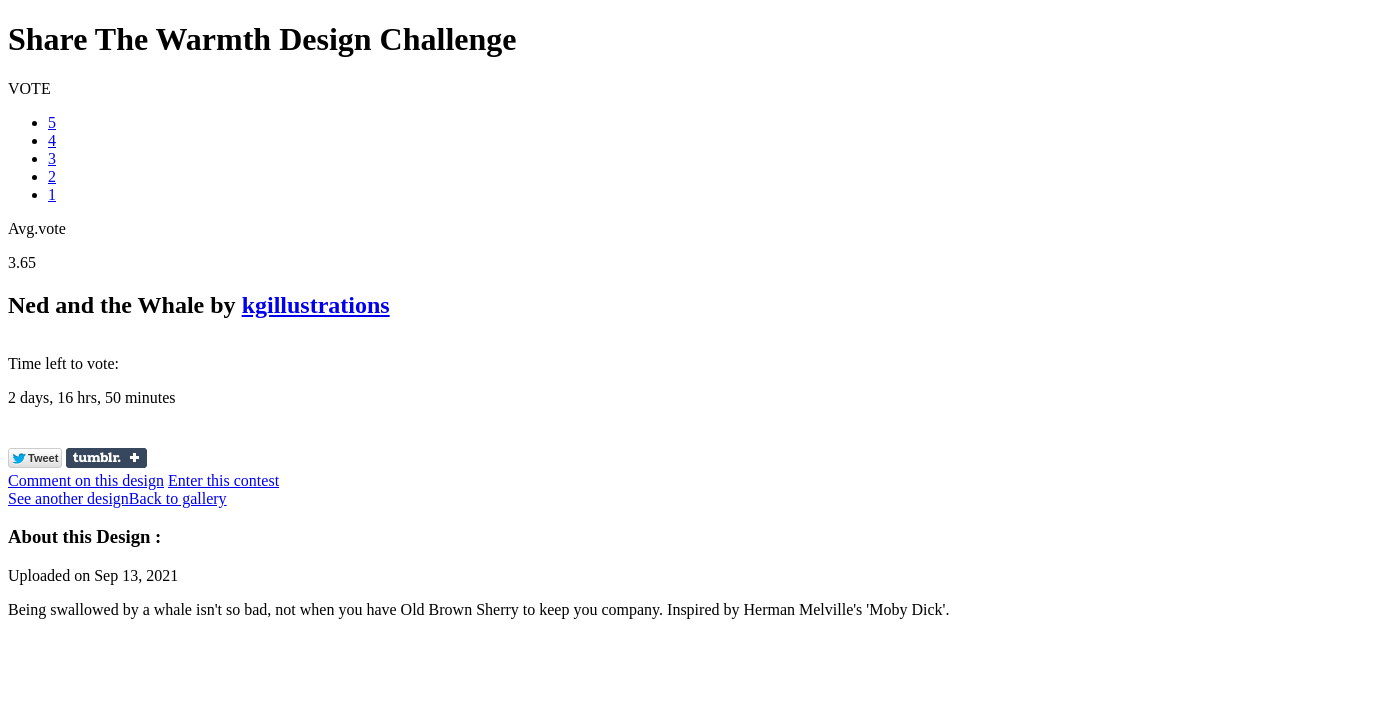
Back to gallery (178, 498)
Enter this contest (223, 480)
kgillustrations (316, 305)
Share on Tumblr (106, 458)
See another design (68, 498)
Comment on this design (86, 480)
